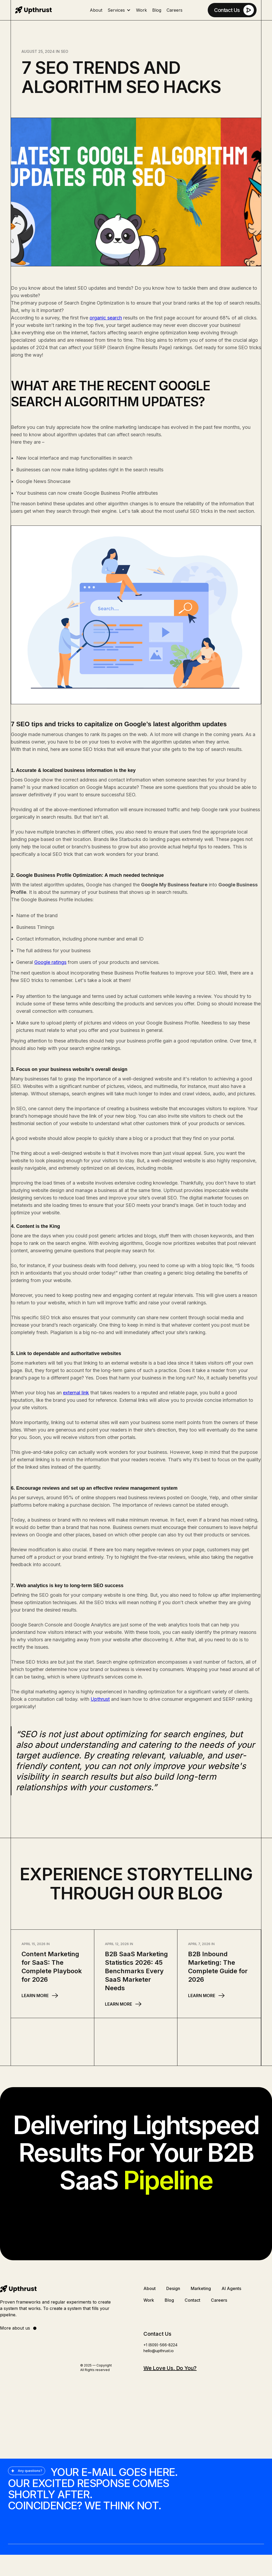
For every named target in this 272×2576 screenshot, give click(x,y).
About (96, 10)
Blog (156, 10)
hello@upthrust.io (158, 2350)
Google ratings (50, 962)
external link (76, 1392)
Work (141, 10)
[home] (33, 10)
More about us (19, 2328)
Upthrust (100, 1699)
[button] (119, 10)
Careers (174, 10)
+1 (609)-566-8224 (160, 2345)
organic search (106, 318)
